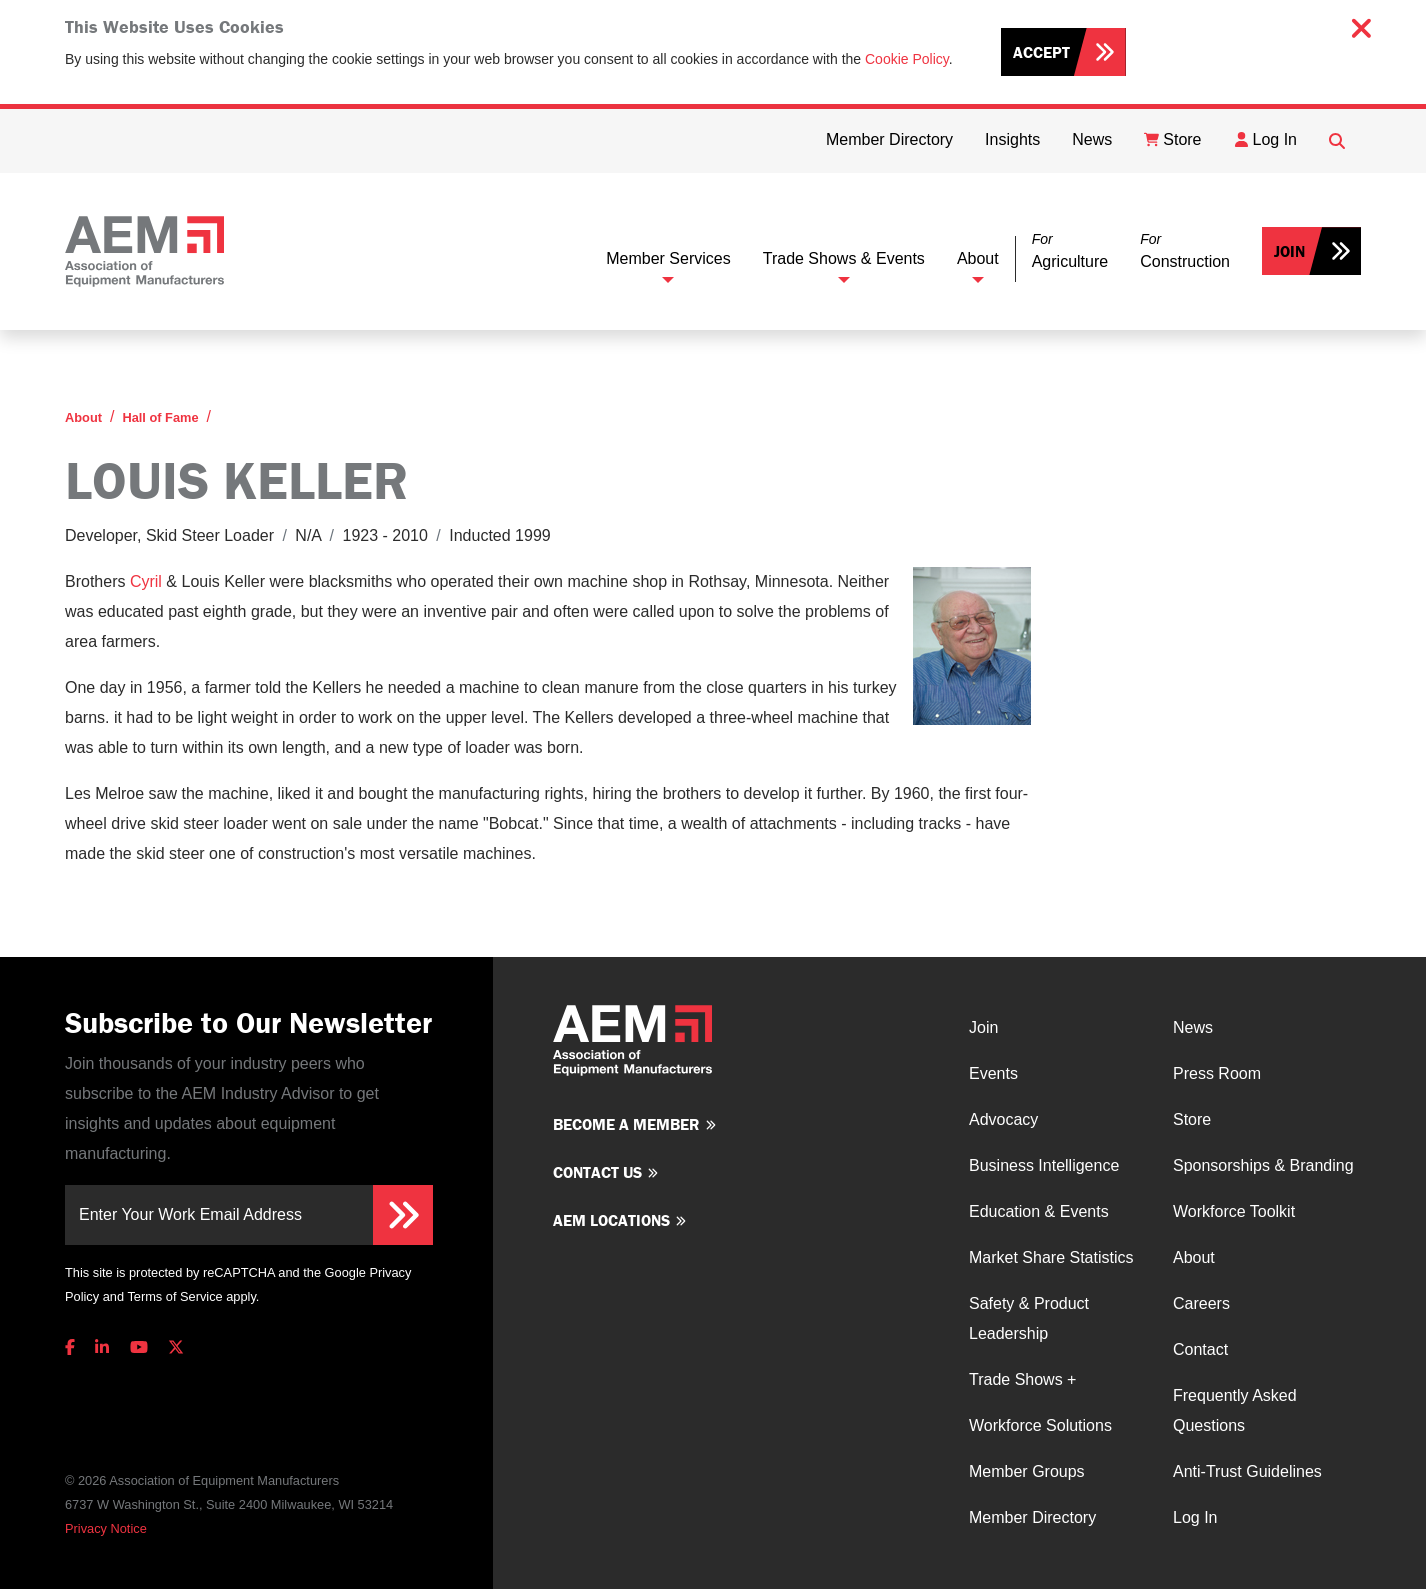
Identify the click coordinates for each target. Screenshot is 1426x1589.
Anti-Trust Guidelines (1247, 1471)
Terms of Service (174, 1296)
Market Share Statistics (1051, 1257)
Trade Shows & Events (844, 258)
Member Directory (1032, 1517)
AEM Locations (611, 1220)
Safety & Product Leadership (1029, 1318)
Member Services (668, 258)
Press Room (1217, 1073)
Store (1192, 1119)
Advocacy (1003, 1119)
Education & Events (1039, 1211)
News (1193, 1027)
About (978, 258)
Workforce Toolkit (1234, 1211)
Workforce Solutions (1040, 1425)
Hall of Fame (160, 417)
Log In (1195, 1517)
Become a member (626, 1124)
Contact (1200, 1349)
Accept (1041, 52)
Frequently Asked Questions (1235, 1410)
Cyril (146, 581)
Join (1289, 251)
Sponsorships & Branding (1263, 1165)
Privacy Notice (106, 1528)
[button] (1070, 251)
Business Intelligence (1044, 1165)
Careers (1201, 1303)
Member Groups (1027, 1471)
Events (993, 1073)
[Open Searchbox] (1337, 141)
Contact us (597, 1172)
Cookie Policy (907, 59)
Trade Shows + (1022, 1379)
